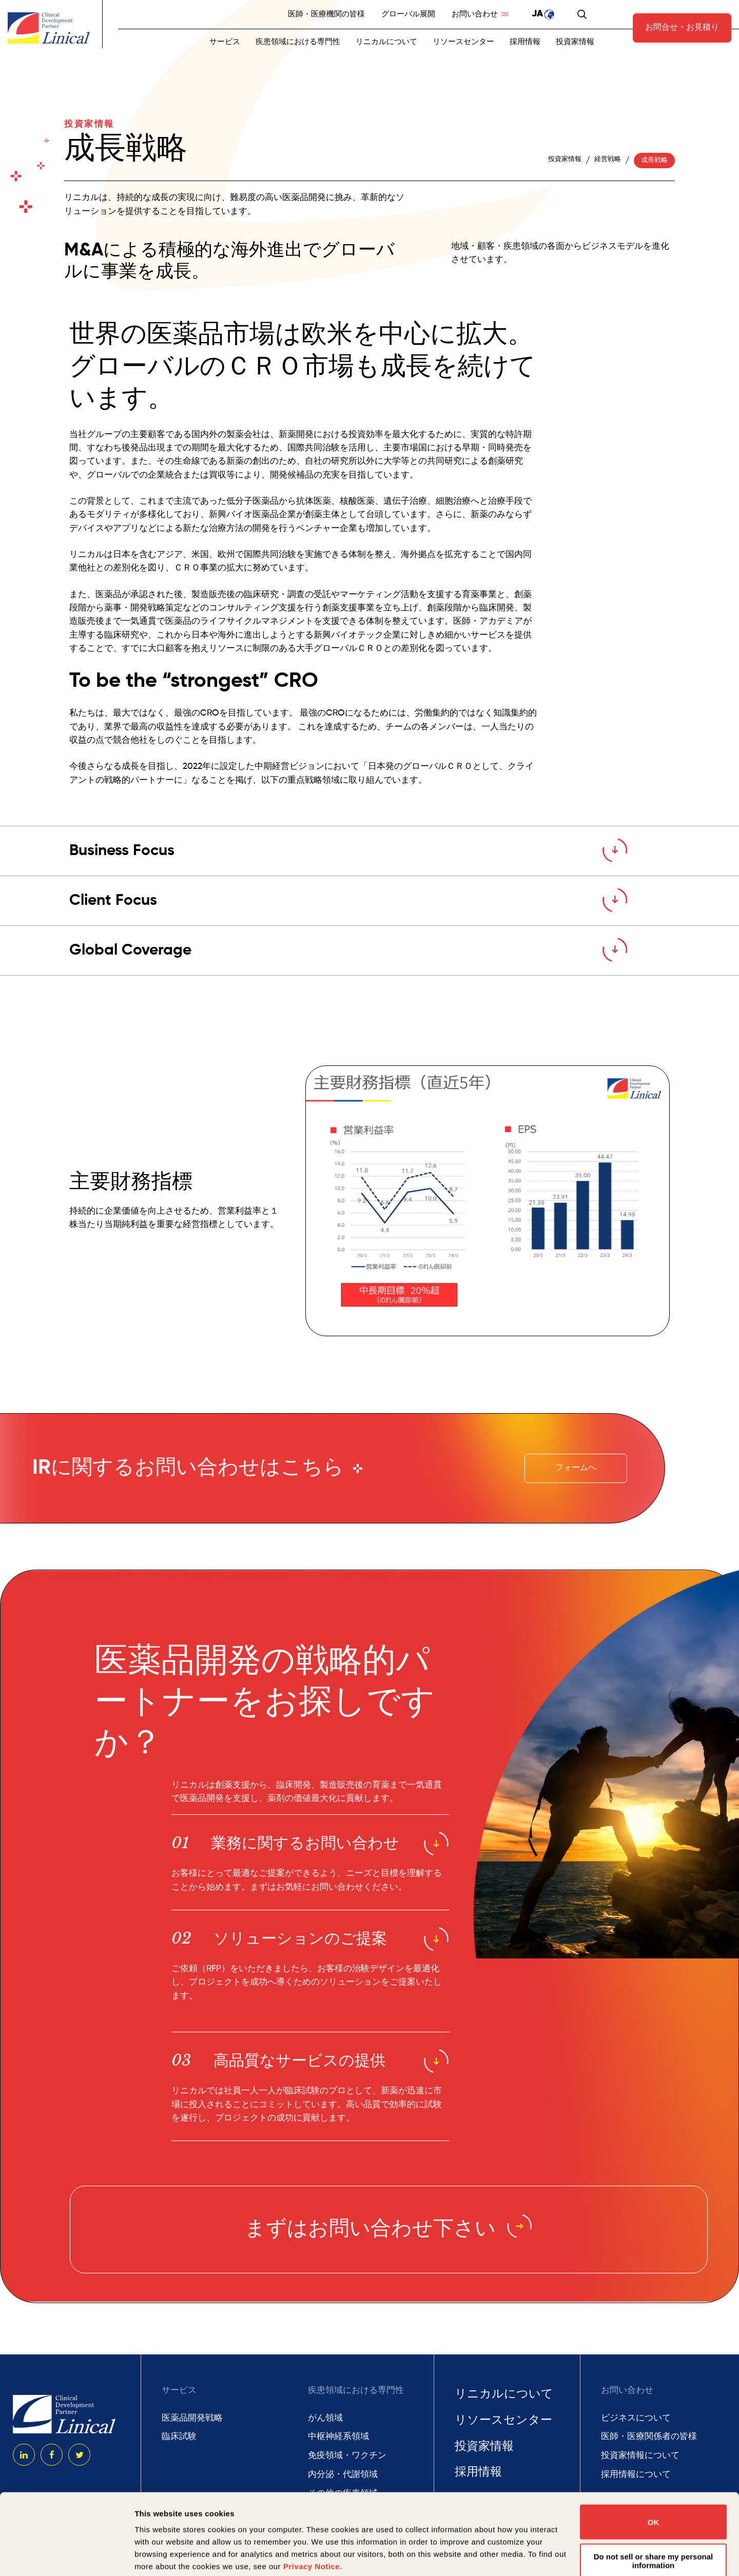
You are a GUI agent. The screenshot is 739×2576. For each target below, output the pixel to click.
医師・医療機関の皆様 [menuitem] (326, 14)
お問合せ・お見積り (682, 28)
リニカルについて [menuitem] (386, 42)
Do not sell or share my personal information (653, 2484)
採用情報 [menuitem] (525, 42)
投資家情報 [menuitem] (575, 42)
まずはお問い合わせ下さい (389, 2229)
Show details (158, 2555)
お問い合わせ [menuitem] (475, 14)
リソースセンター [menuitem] (463, 42)
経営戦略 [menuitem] (607, 159)
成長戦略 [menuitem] (654, 160)
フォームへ (575, 1468)
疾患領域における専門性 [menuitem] (298, 42)
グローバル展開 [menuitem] (408, 14)
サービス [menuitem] (224, 42)
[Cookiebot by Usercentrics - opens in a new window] (66, 2556)
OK (653, 2446)
